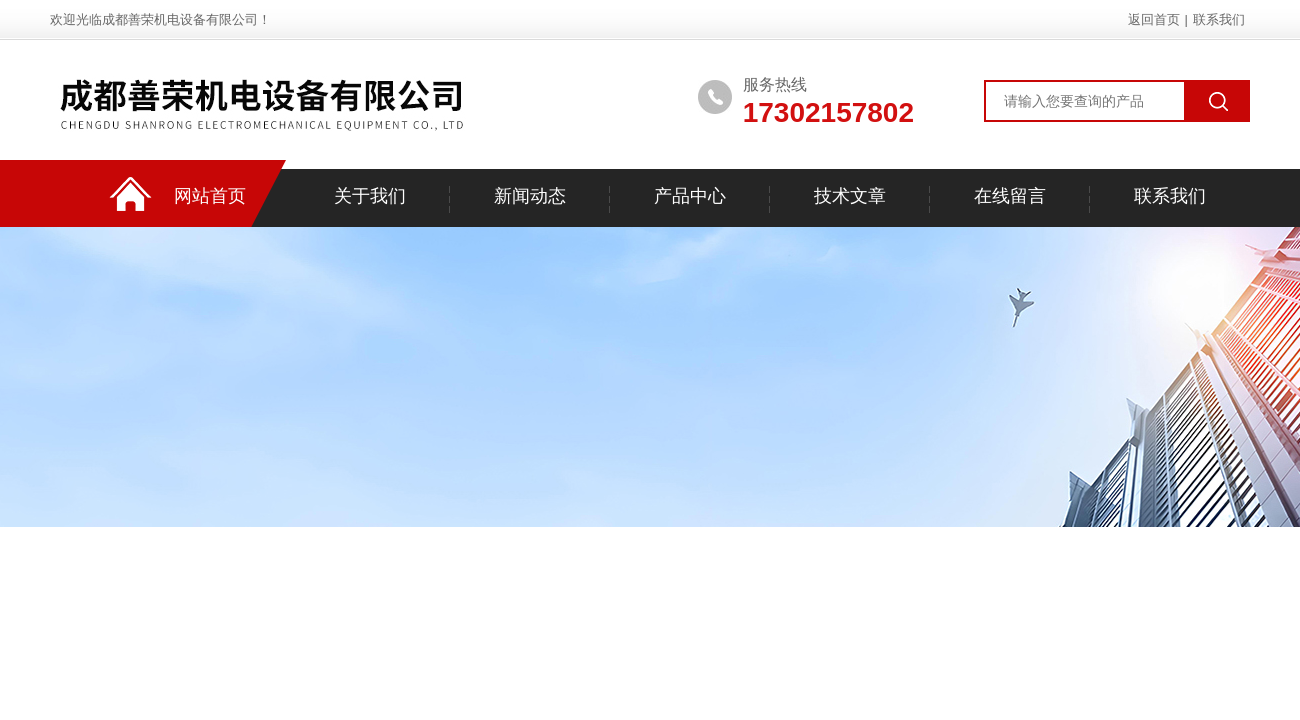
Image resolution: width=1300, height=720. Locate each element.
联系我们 (1219, 19)
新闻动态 (530, 196)
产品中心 (690, 196)
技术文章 (850, 196)
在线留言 (1010, 196)
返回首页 (1154, 19)
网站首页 (210, 196)
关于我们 (370, 196)
